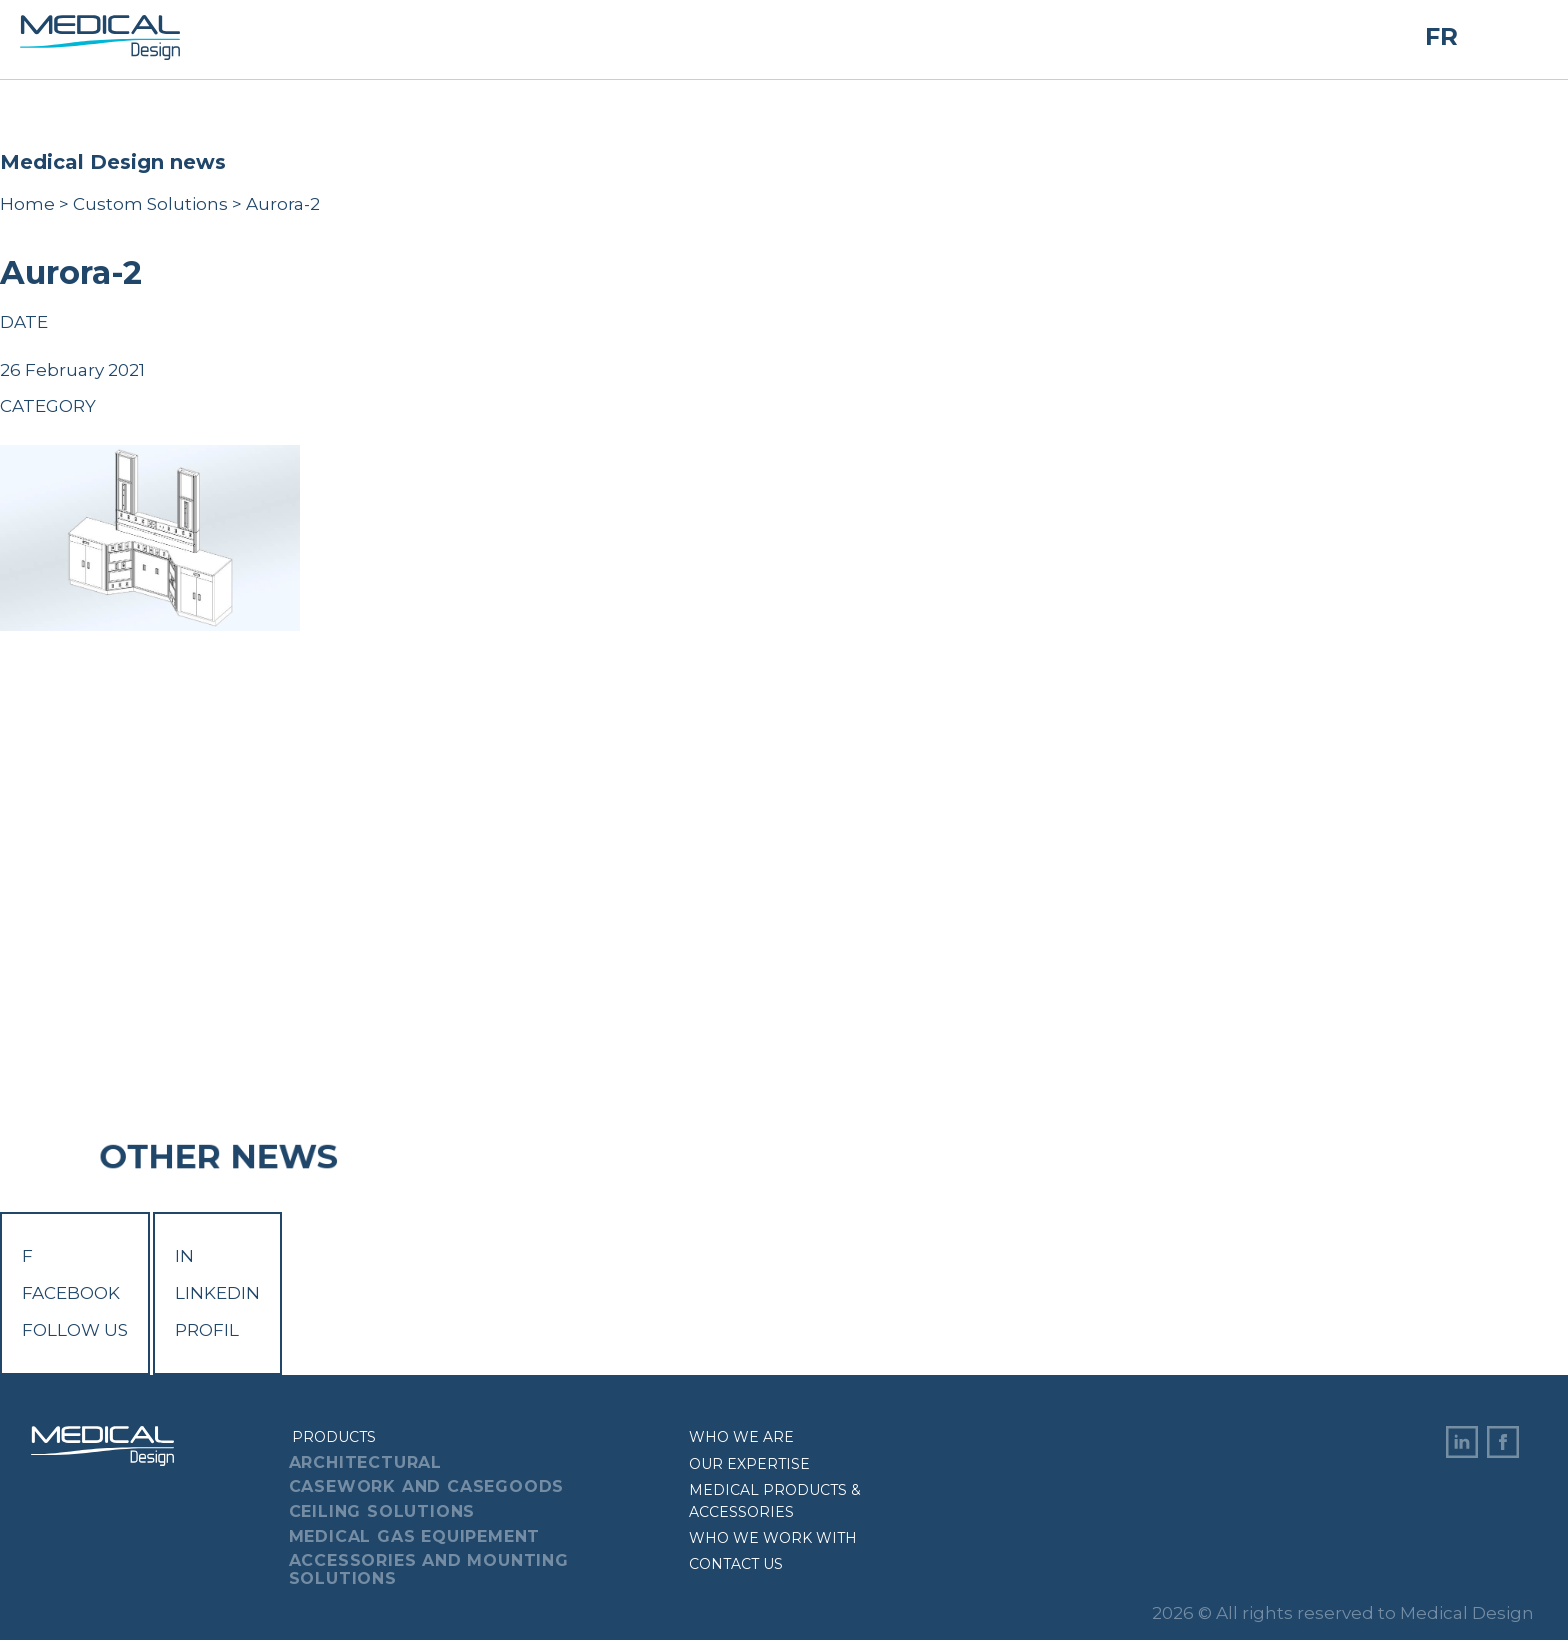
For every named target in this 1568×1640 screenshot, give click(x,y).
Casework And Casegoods (427, 1486)
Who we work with (773, 1538)
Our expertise (749, 1464)
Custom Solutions (150, 204)
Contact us (736, 1564)
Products (334, 1437)
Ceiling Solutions (382, 1511)
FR (1441, 37)
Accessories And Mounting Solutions (429, 1569)
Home (27, 204)
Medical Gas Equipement (415, 1536)
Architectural (365, 1462)
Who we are (741, 1437)
